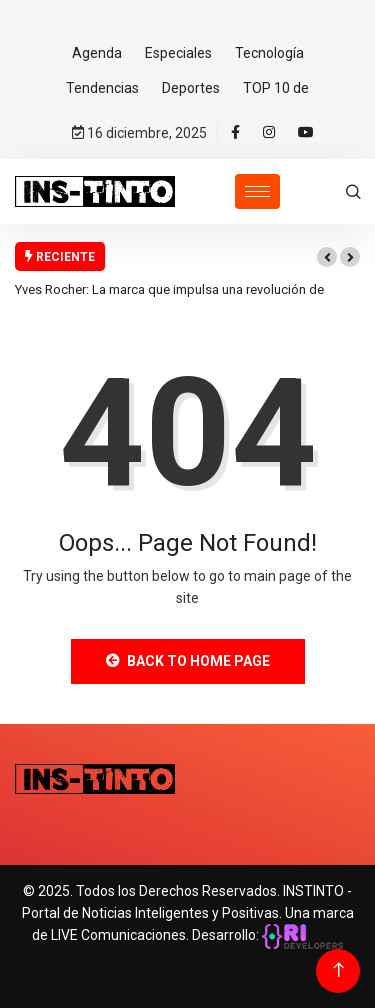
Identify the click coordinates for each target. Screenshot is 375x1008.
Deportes (191, 88)
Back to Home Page (188, 661)
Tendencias (102, 88)
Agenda (97, 53)
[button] (327, 257)
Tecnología (269, 53)
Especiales (178, 53)
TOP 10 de (276, 88)
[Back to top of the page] (338, 970)
